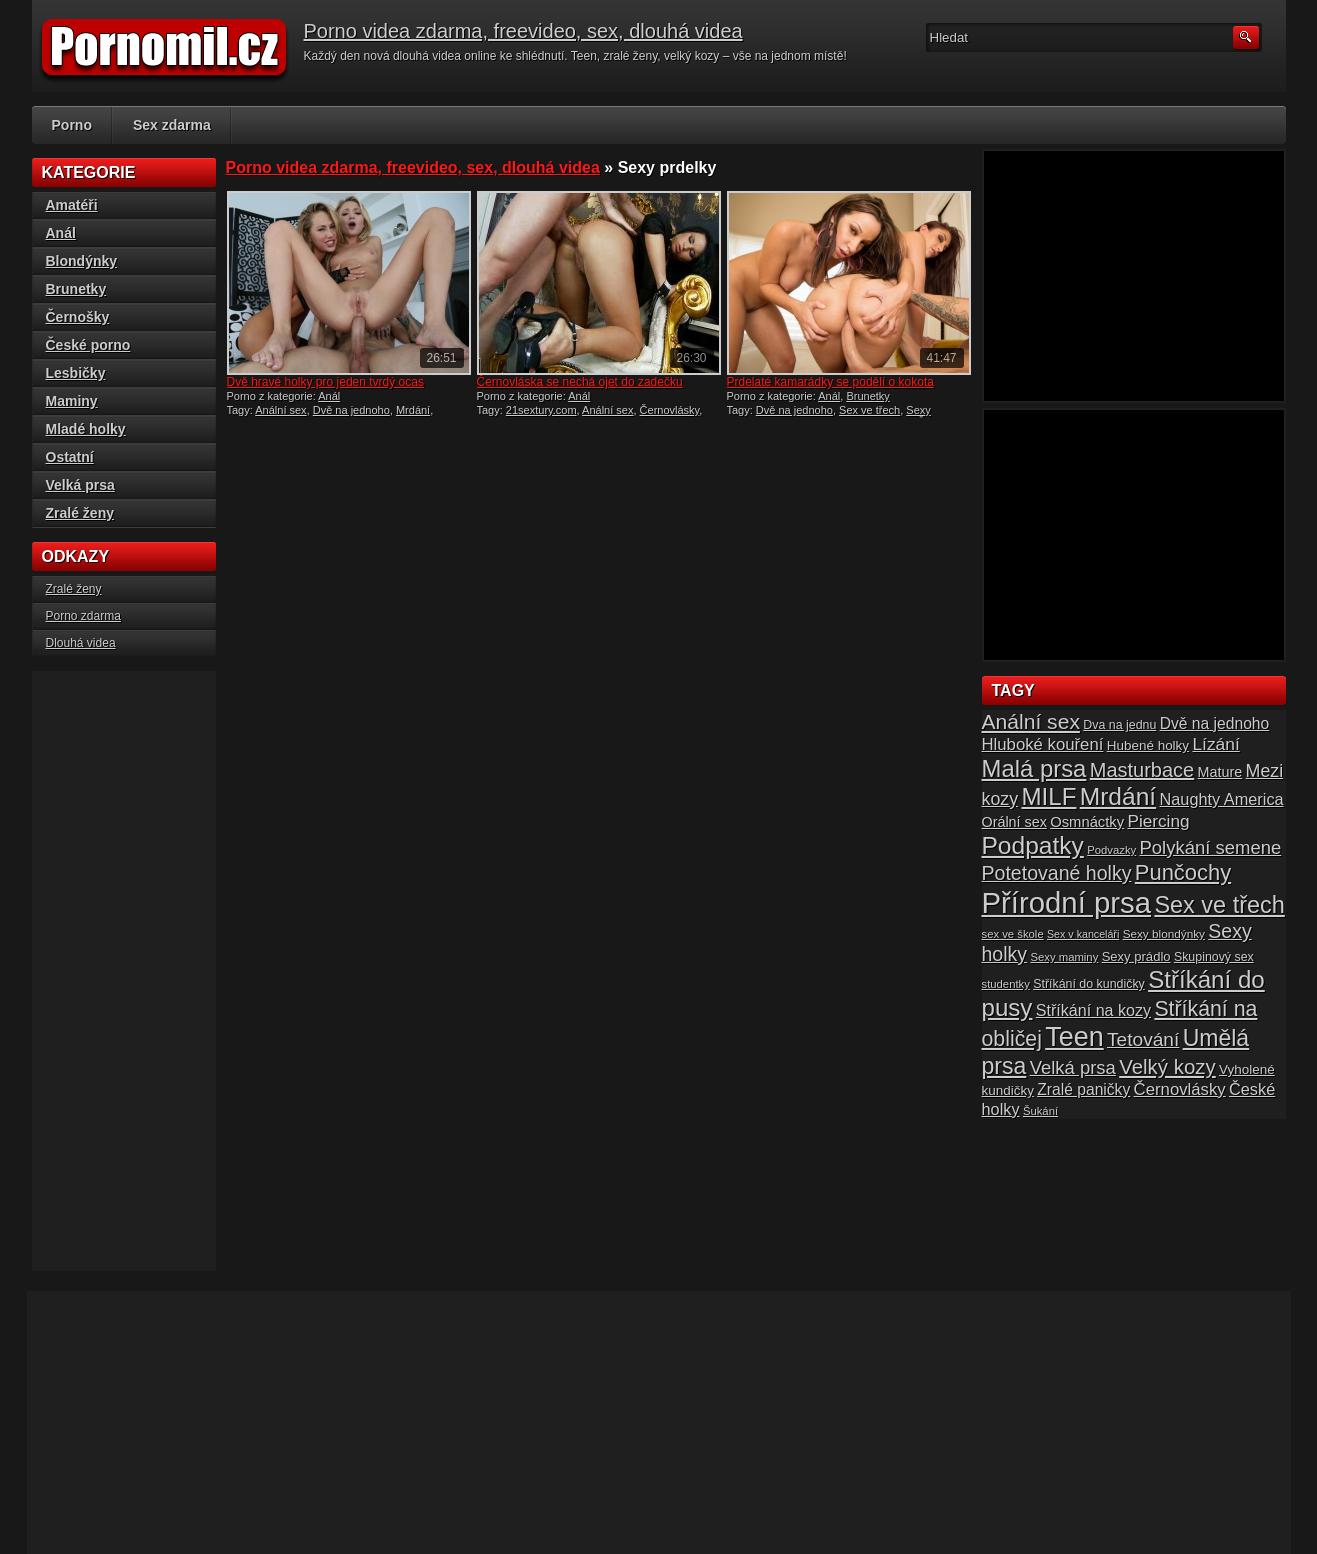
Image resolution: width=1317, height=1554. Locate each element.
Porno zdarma (83, 616)
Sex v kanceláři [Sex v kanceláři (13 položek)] (1083, 934)
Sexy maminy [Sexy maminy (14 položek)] (1064, 957)
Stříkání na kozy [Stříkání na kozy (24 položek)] (1093, 1010)
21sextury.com (541, 410)
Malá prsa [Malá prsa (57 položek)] (1034, 768)
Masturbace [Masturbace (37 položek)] (1142, 770)
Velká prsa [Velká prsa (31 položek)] (1073, 1067)
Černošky (78, 317)
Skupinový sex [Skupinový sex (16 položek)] (1214, 957)
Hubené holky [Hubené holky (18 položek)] (1148, 745)
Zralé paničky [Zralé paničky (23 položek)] (1083, 1089)
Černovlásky (670, 410)
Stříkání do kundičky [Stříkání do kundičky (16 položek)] (1089, 984)
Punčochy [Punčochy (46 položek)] (1183, 872)
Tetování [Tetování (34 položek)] (1143, 1039)
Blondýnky (82, 261)
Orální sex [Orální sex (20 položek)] (1014, 822)
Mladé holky (86, 429)
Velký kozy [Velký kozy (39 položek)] (1167, 1067)
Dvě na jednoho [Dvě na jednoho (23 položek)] (1215, 723)
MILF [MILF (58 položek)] (1048, 796)
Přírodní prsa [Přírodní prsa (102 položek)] (1067, 902)
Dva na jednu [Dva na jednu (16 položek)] (1119, 725)
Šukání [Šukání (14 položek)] (1040, 1111)
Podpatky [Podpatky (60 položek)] (1033, 845)
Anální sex (280, 410)
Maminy (72, 401)
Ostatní (70, 457)
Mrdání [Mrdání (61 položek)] (1118, 796)
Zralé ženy (80, 513)
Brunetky (867, 396)
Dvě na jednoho (351, 410)
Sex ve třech (869, 410)
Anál (329, 396)
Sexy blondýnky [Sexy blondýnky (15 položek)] (1164, 933)
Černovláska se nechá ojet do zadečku (580, 382)
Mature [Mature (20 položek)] (1220, 772)
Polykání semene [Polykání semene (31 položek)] (1211, 847)
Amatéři (72, 205)
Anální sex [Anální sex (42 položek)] (1031, 721)
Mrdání (413, 410)
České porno (88, 345)
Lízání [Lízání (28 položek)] (1215, 744)
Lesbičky (76, 373)
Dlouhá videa (81, 643)
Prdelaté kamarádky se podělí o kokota (830, 382)
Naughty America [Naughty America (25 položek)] (1222, 799)
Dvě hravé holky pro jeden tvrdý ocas (325, 382)
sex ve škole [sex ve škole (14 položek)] (1013, 934)
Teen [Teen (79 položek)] (1074, 1037)
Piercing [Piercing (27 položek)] (1158, 821)
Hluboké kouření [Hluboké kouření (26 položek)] (1043, 744)
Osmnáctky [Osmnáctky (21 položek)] (1087, 822)
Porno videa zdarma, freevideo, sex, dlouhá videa (523, 31)
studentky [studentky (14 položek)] (1006, 984)
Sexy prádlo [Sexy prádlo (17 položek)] (1136, 956)
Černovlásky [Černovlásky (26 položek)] (1180, 1089)
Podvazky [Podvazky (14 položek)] (1111, 850)
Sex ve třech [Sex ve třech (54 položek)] (1219, 905)
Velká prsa (80, 485)
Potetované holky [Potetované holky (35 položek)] (1057, 873)
